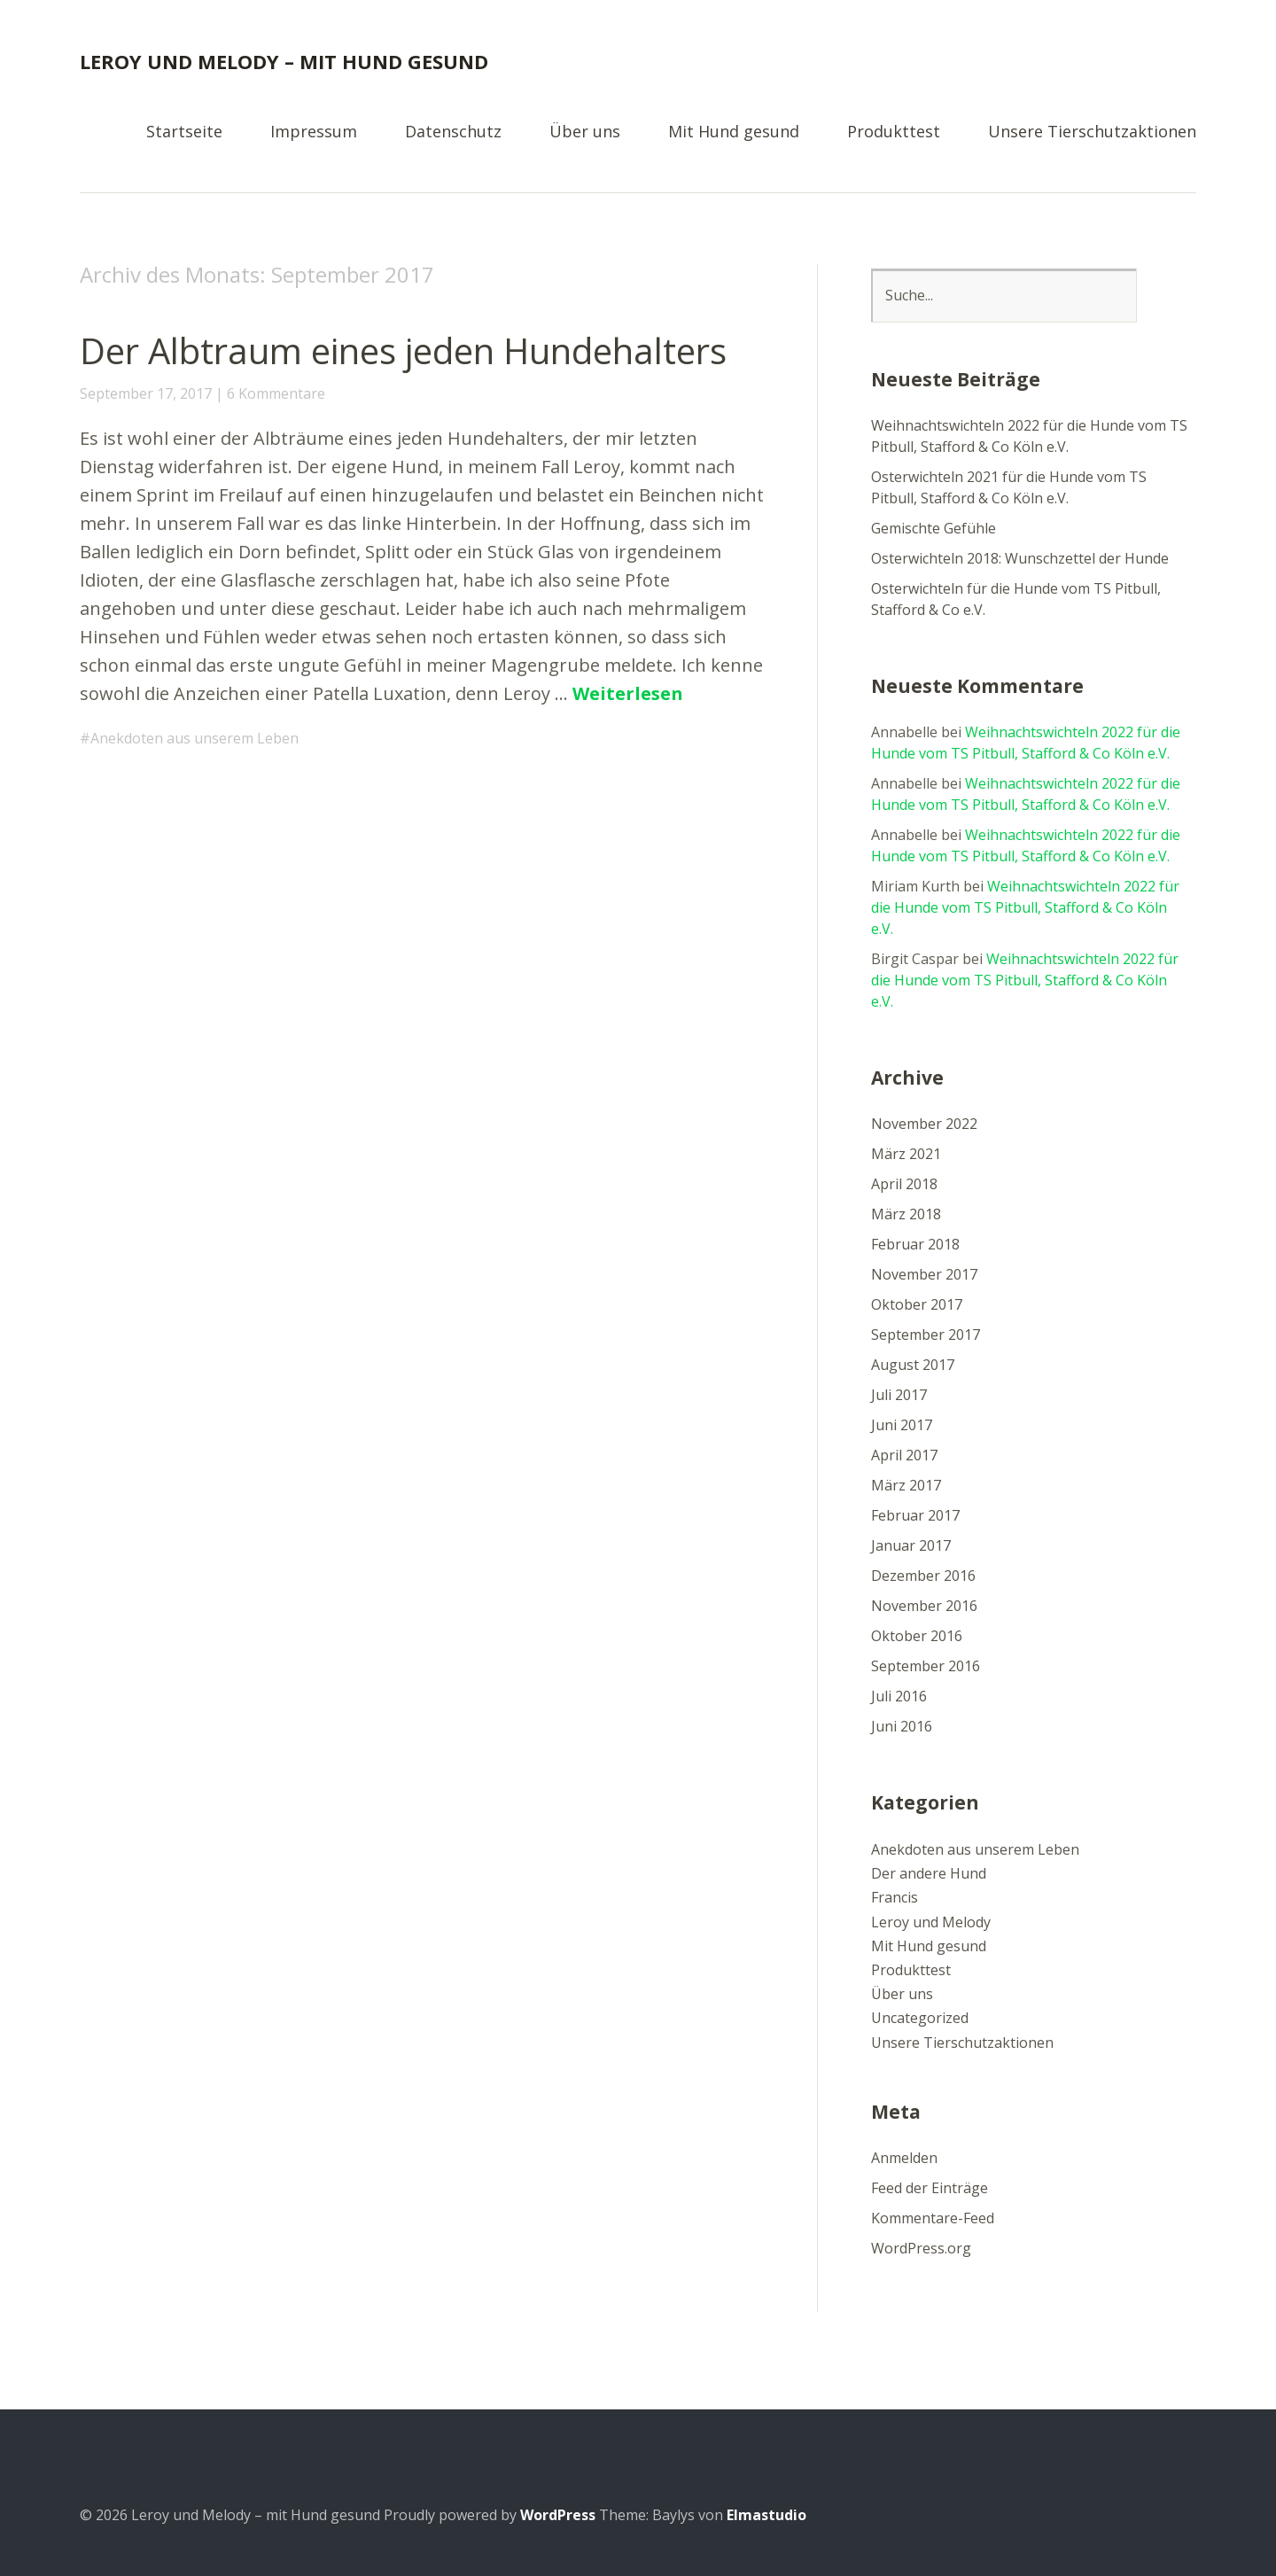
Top (1177, 2516)
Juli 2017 (899, 1395)
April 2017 (904, 1455)
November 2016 (924, 1605)
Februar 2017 (915, 1515)
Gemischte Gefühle (933, 528)
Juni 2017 (901, 1425)
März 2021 (906, 1153)
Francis (894, 1897)
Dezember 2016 (923, 1575)
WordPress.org (921, 2248)
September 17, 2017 (146, 393)
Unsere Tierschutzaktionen (1092, 132)
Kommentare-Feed (932, 2218)
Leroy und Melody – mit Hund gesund (284, 61)
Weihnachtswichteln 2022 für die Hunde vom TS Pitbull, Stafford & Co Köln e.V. (1025, 907)
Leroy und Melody (931, 1922)
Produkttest (893, 132)
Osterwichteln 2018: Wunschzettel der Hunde (1020, 558)
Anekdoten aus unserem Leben (194, 738)
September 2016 (925, 1666)
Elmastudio (766, 2515)
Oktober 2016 (916, 1636)
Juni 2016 (901, 1726)
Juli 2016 (899, 1696)
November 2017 (924, 1274)
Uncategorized (920, 2017)
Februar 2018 (915, 1244)
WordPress (557, 2515)
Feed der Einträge (929, 2188)
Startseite (184, 132)
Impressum (313, 132)
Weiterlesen (627, 693)
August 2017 (912, 1364)
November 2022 (924, 1123)
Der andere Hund (928, 1873)
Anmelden (904, 2157)
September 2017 (925, 1334)
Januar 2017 (911, 1545)
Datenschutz (453, 132)
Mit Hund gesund (733, 132)
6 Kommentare (276, 393)
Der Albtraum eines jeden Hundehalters (403, 350)
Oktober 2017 (916, 1304)
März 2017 (906, 1485)
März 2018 (906, 1214)
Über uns (584, 132)
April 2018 (904, 1184)
